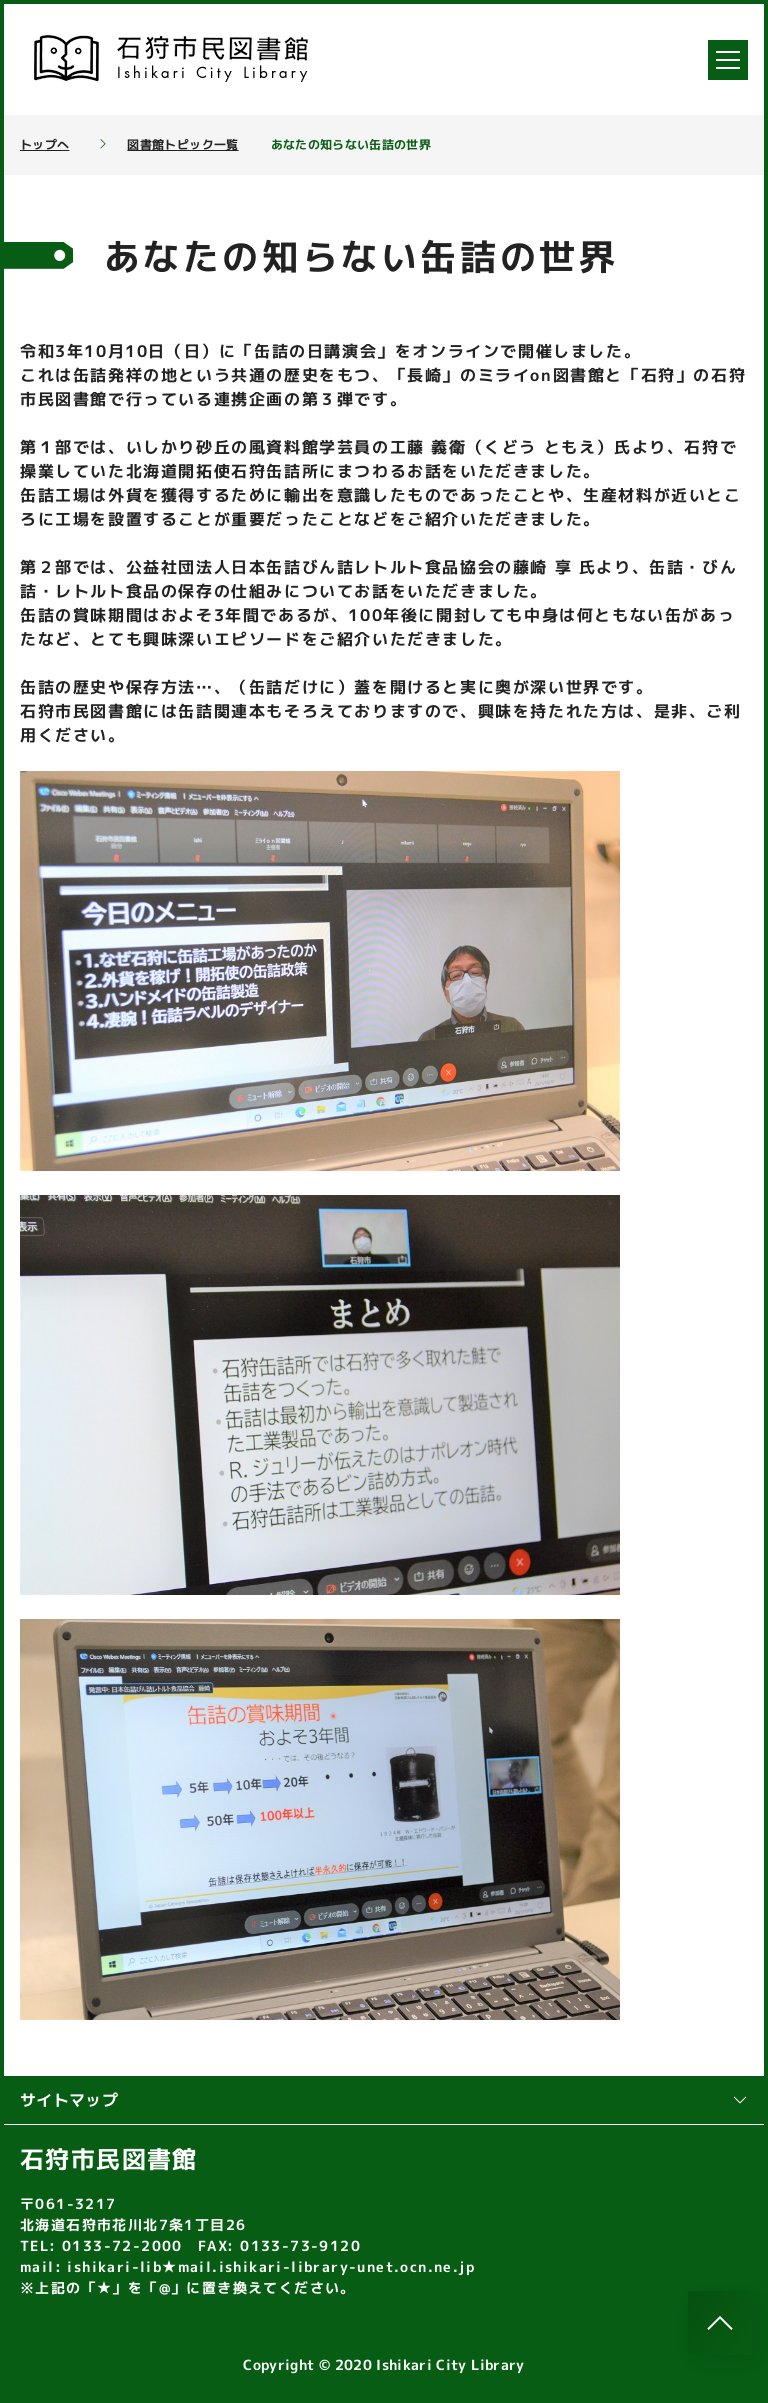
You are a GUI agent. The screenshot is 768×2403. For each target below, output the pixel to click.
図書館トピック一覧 (182, 145)
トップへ (44, 145)
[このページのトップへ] (720, 2323)
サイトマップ (384, 2100)
